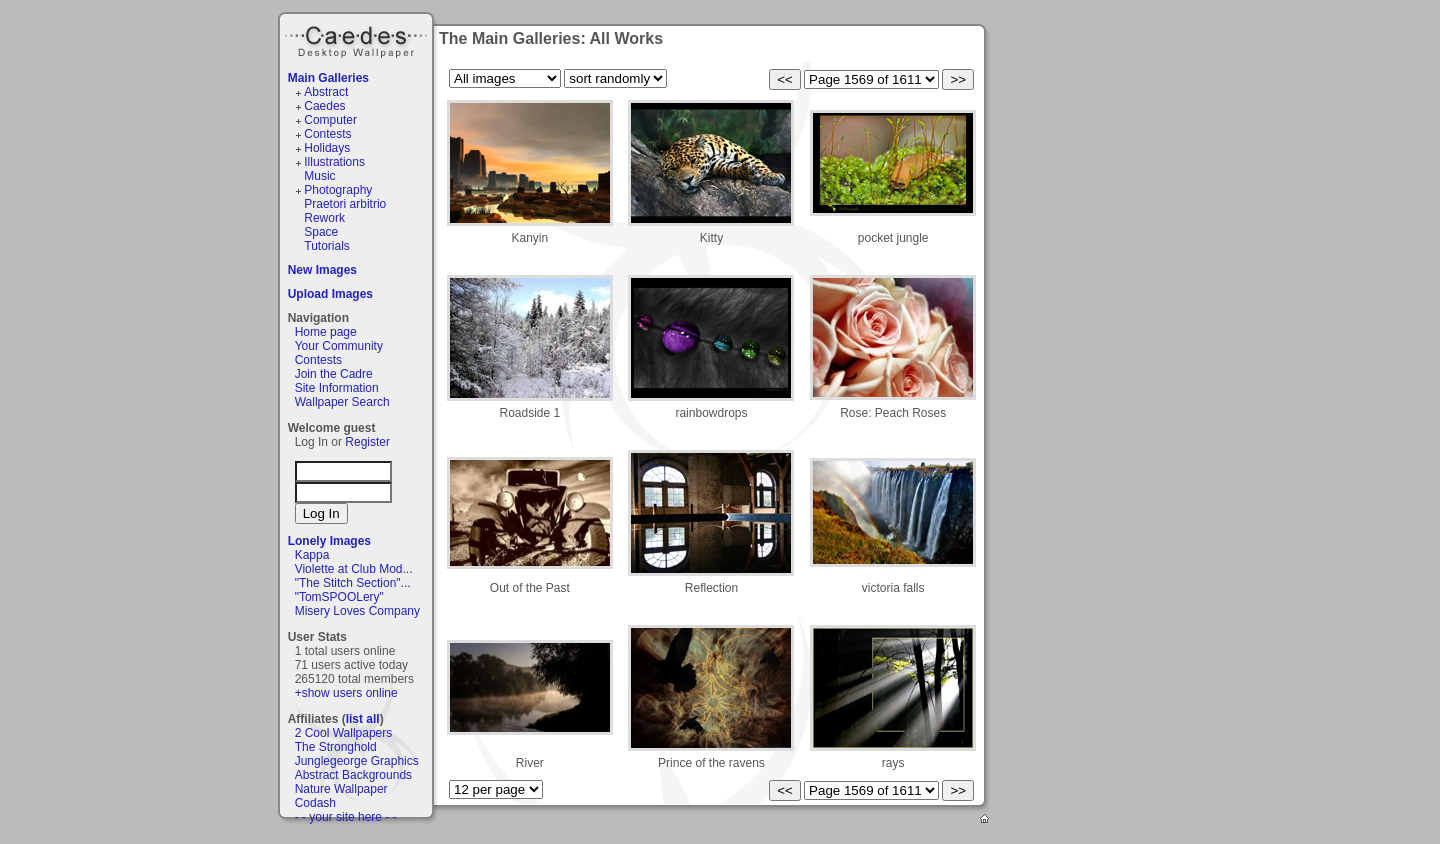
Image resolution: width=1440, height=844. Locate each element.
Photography (338, 190)
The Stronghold (336, 747)
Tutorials (327, 246)
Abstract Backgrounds (353, 775)
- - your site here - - (346, 817)
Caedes (358, 39)
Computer (330, 120)
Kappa (312, 555)
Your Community (339, 346)
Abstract (326, 92)
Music (319, 176)
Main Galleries (328, 78)
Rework (324, 218)
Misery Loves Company (357, 611)
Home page (326, 332)
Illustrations (334, 162)
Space (321, 232)
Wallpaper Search (342, 402)
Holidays (327, 148)
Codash (315, 803)
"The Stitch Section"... (353, 583)
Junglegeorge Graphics (357, 761)
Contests (327, 134)
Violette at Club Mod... (354, 569)
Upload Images (330, 294)
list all (363, 719)
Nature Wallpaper (341, 789)
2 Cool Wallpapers (344, 733)
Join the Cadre (334, 374)
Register (367, 442)
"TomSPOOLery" (339, 597)
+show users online (346, 693)
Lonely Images (329, 541)
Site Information (337, 388)
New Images (322, 270)
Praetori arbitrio (345, 204)
